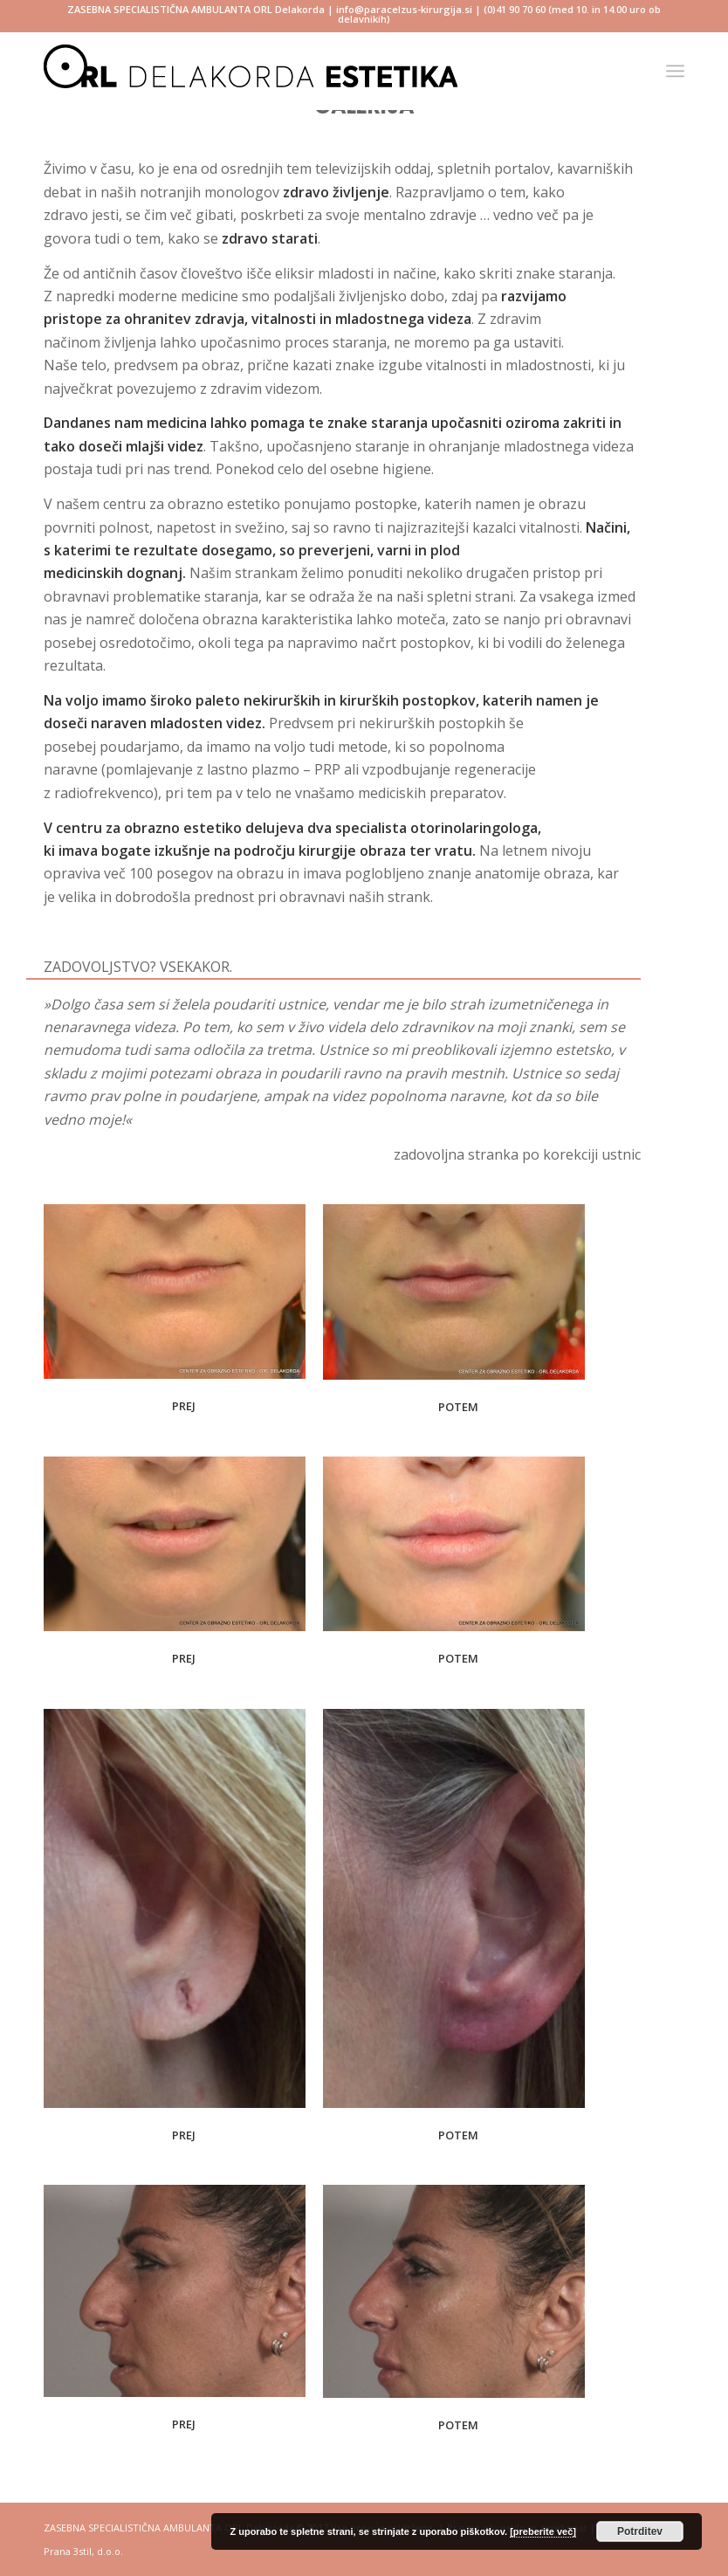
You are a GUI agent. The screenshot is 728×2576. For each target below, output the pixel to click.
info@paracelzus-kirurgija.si (404, 9)
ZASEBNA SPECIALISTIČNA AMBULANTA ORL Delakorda (196, 9)
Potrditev (640, 2531)
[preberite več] (543, 2531)
